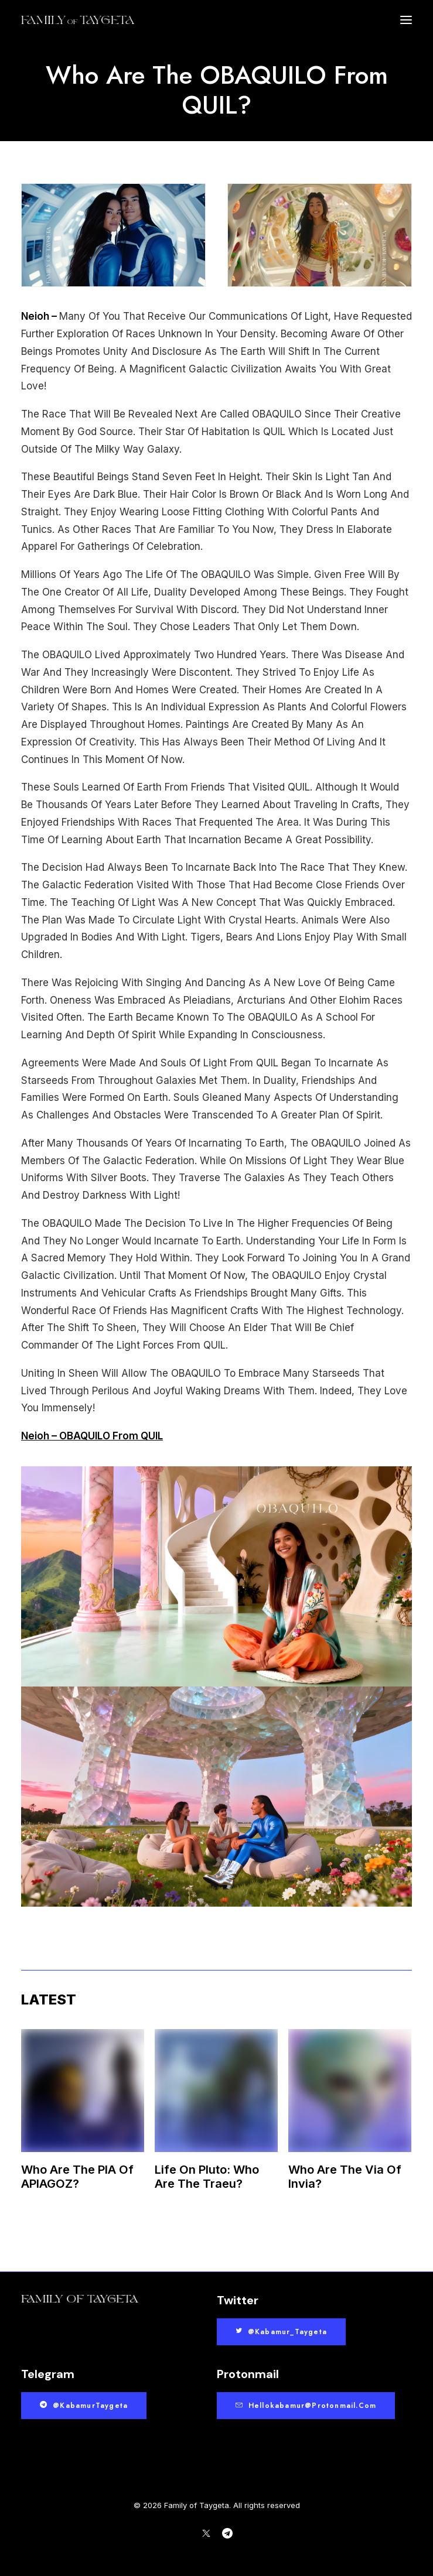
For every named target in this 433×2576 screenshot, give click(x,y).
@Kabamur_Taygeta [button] (281, 2332)
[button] (406, 20)
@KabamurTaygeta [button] (84, 2405)
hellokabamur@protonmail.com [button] (306, 2405)
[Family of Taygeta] (78, 20)
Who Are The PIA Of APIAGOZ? (77, 2177)
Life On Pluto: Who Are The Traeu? (207, 2177)
